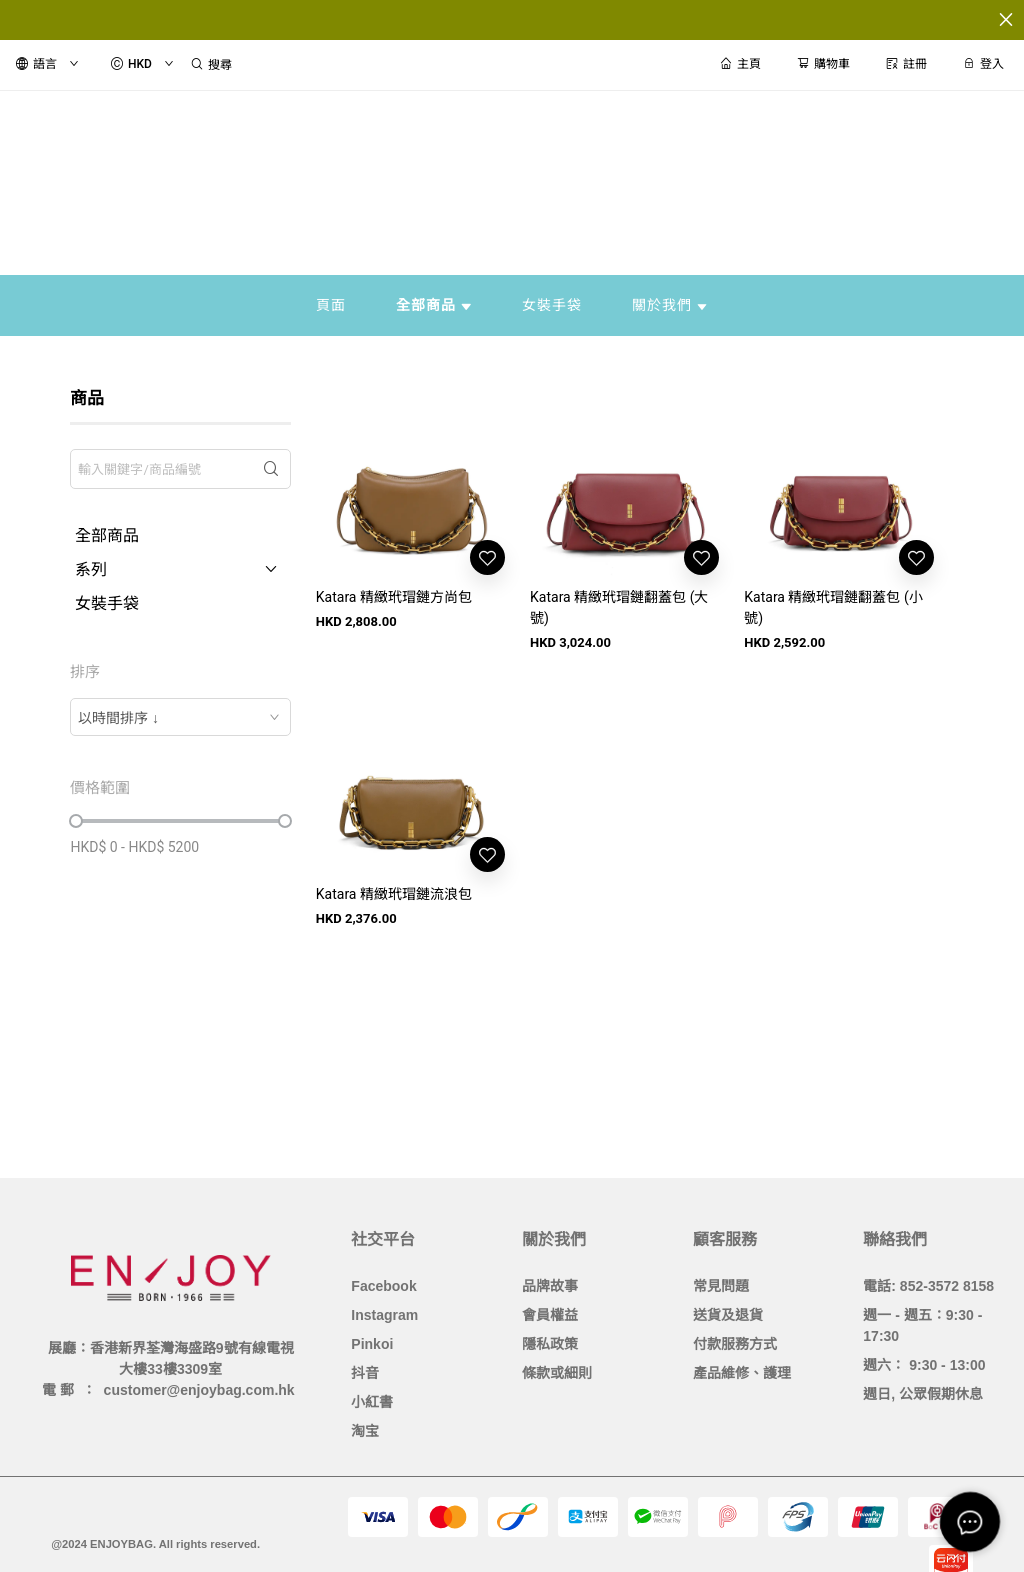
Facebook (383, 1286)
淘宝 (365, 1431)
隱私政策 (550, 1344)
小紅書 (372, 1402)
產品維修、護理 (742, 1373)
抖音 (365, 1373)
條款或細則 (557, 1373)
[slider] (76, 821)
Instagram (384, 1315)
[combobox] (180, 717)
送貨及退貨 (728, 1315)
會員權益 (550, 1315)
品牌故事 (550, 1286)
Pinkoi (372, 1344)
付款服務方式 (735, 1344)
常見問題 (721, 1286)
